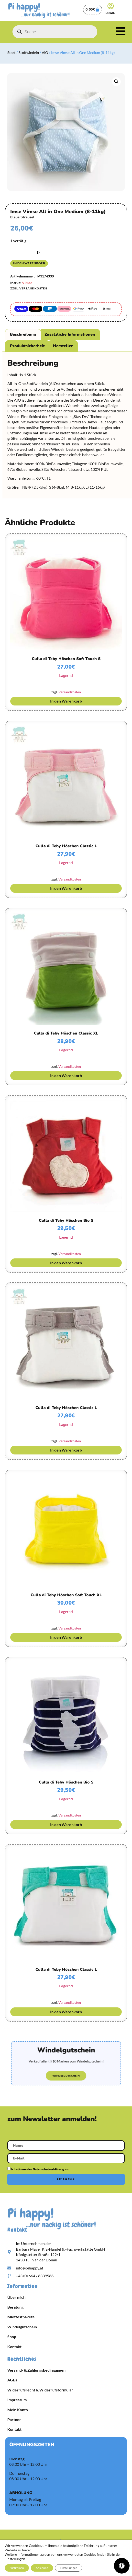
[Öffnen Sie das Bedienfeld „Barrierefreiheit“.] (122, 2566)
